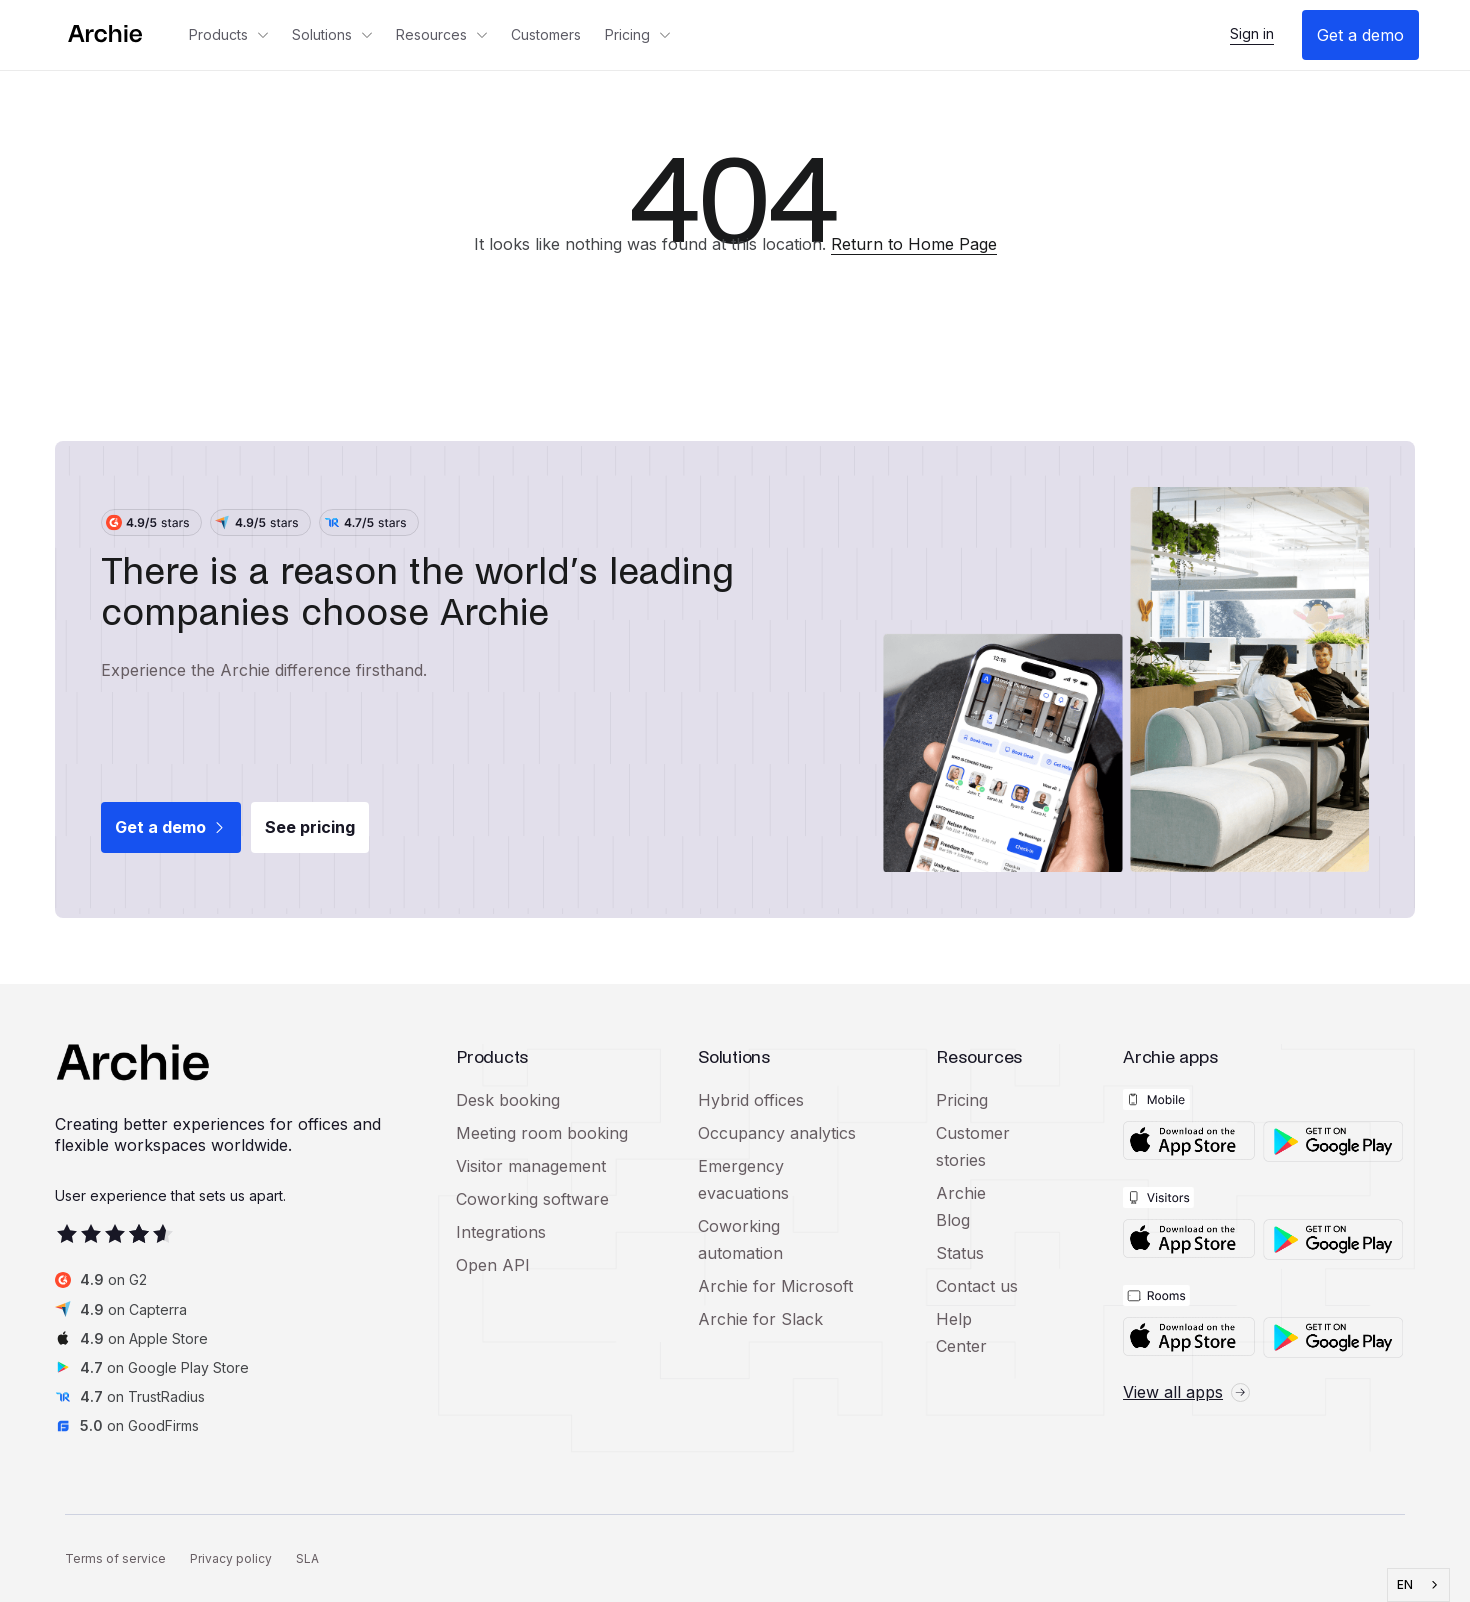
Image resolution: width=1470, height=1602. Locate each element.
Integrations (501, 1232)
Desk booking (508, 1100)
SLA (307, 1558)
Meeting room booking (542, 1133)
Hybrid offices (751, 1100)
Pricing (962, 1100)
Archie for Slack (760, 1319)
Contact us (977, 1286)
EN (1405, 1585)
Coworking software (532, 1199)
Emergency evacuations (743, 1179)
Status (960, 1253)
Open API (493, 1265)
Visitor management (531, 1166)
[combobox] (1418, 1585)
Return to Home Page (914, 244)
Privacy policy (231, 1558)
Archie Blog (961, 1206)
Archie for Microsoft (775, 1286)
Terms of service (115, 1558)
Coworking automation (740, 1239)
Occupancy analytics (777, 1133)
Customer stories (973, 1146)
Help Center (961, 1332)
